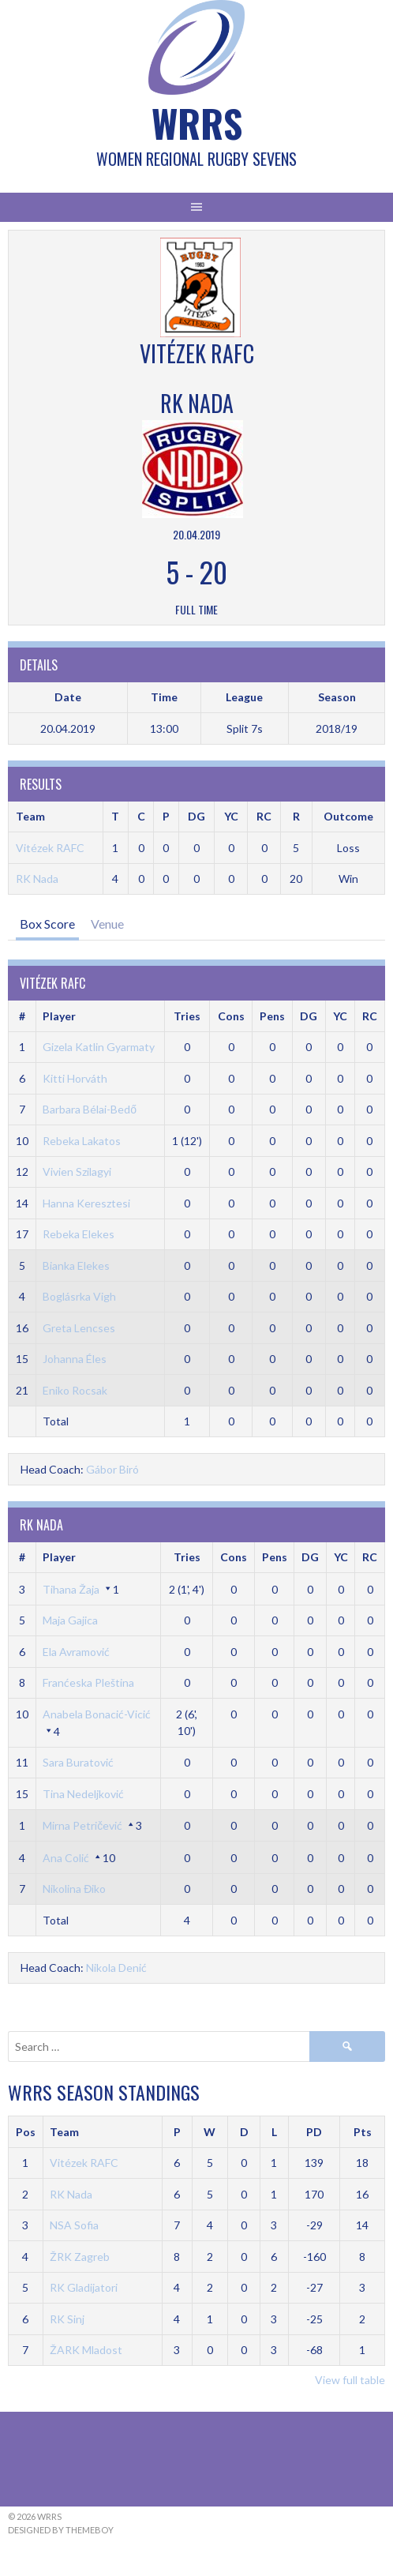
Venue (107, 923)
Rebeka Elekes (78, 1234)
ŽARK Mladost (86, 2349)
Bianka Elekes (76, 1265)
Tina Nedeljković (83, 1794)
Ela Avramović (76, 1651)
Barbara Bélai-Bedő (90, 1109)
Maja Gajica (70, 1620)
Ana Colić (66, 1857)
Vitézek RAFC (50, 847)
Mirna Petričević (82, 1825)
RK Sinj (67, 2319)
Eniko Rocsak (75, 1390)
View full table (350, 2379)
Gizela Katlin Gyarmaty (99, 1046)
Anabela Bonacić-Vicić (97, 1714)
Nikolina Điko (74, 1888)
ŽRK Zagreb (80, 2256)
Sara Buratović (78, 1762)
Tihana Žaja (71, 1589)
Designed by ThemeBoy (61, 2530)
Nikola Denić (116, 1967)
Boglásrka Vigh (79, 1296)
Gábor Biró (112, 1469)
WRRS (197, 123)
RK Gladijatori (84, 2287)
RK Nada (37, 878)
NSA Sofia (74, 2225)
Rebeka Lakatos (82, 1140)
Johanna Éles (75, 1358)
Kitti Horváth (75, 1078)
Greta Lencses (79, 1328)
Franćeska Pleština (88, 1682)
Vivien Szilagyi (77, 1171)
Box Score (47, 923)
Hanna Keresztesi (86, 1203)
